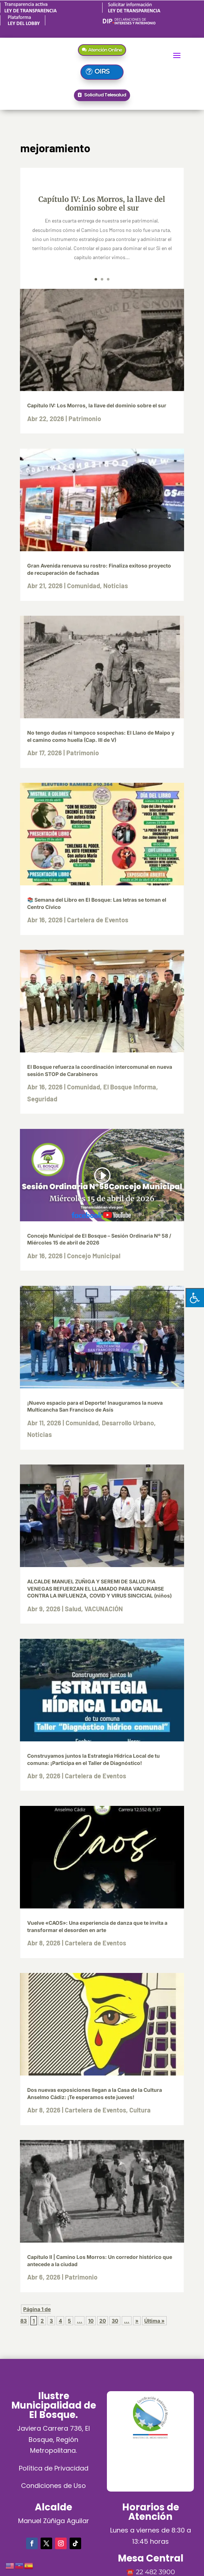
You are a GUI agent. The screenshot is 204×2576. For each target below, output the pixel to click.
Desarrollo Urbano (128, 1423)
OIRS (102, 71)
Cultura (140, 2110)
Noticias (115, 586)
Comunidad (83, 586)
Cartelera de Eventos (97, 920)
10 (90, 2321)
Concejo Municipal (93, 1256)
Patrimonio (84, 419)
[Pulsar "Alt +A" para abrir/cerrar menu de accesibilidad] (195, 1297)
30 (115, 2321)
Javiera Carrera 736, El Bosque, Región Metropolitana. (53, 2439)
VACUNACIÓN (103, 1609)
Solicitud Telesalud (105, 94)
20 (102, 2321)
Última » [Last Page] (154, 2321)
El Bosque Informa (129, 1087)
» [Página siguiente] (136, 2321)
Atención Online (105, 50)
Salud (73, 1609)
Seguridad (42, 1099)
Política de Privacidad (53, 2468)
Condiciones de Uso (53, 2485)
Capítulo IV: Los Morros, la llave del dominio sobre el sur (101, 203)
